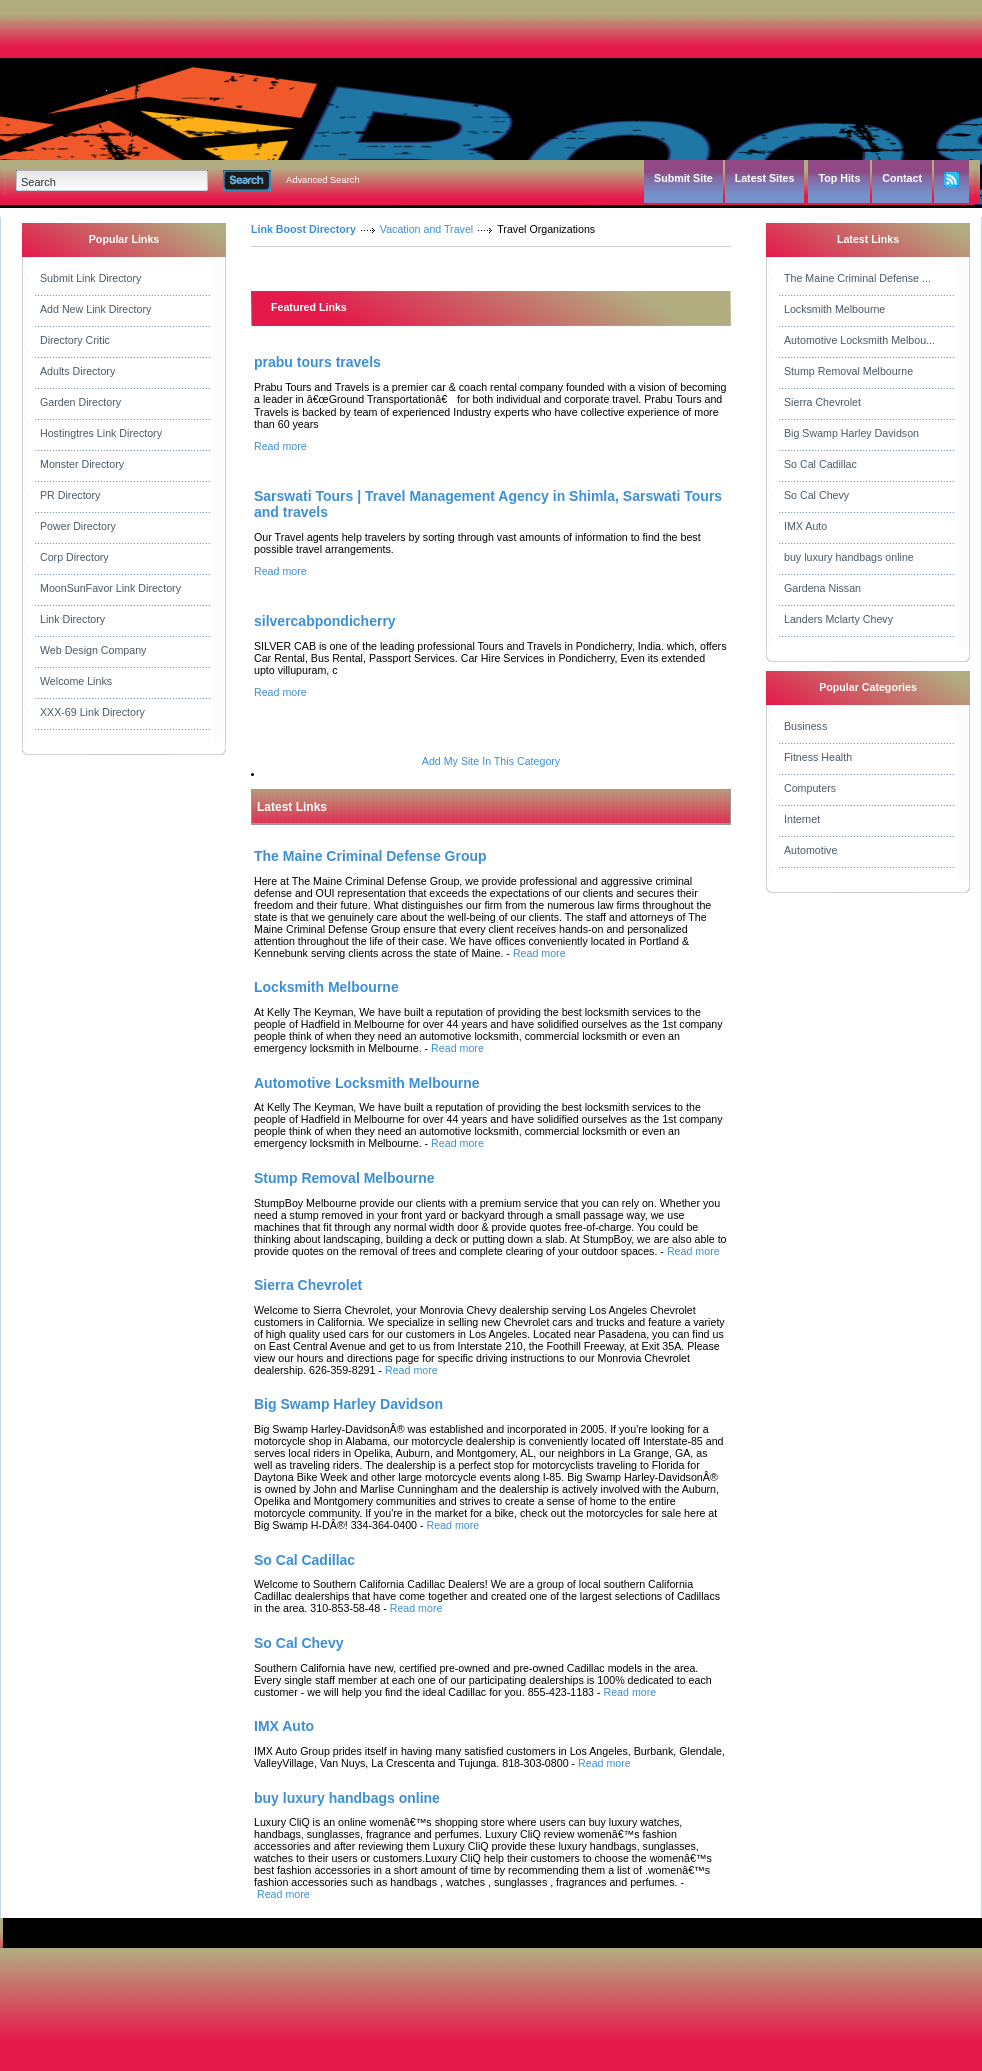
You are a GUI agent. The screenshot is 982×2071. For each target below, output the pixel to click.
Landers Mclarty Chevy (838, 619)
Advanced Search (323, 180)
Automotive (810, 850)
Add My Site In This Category (491, 761)
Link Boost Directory (303, 229)
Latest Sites (765, 178)
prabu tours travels (317, 362)
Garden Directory (80, 402)
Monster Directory (82, 464)
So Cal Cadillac (820, 464)
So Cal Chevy (816, 495)
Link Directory (72, 619)
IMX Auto (805, 526)
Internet (802, 819)
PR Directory (70, 495)
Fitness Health (818, 757)
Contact (902, 178)
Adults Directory (77, 371)
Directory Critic (75, 340)
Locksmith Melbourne (834, 309)
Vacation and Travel (426, 229)
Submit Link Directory (90, 278)
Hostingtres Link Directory (101, 433)
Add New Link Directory (95, 309)
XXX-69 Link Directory (92, 712)
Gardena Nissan (822, 588)
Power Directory (78, 526)
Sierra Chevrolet (822, 402)
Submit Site (683, 178)
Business (805, 726)
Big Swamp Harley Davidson (851, 433)
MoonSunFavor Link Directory (110, 588)
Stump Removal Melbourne (848, 371)
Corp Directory (74, 557)
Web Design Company (93, 650)
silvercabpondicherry (325, 621)
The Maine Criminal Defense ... (857, 278)
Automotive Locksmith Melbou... (859, 340)
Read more (280, 446)
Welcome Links (76, 681)
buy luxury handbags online (849, 557)
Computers (810, 788)
